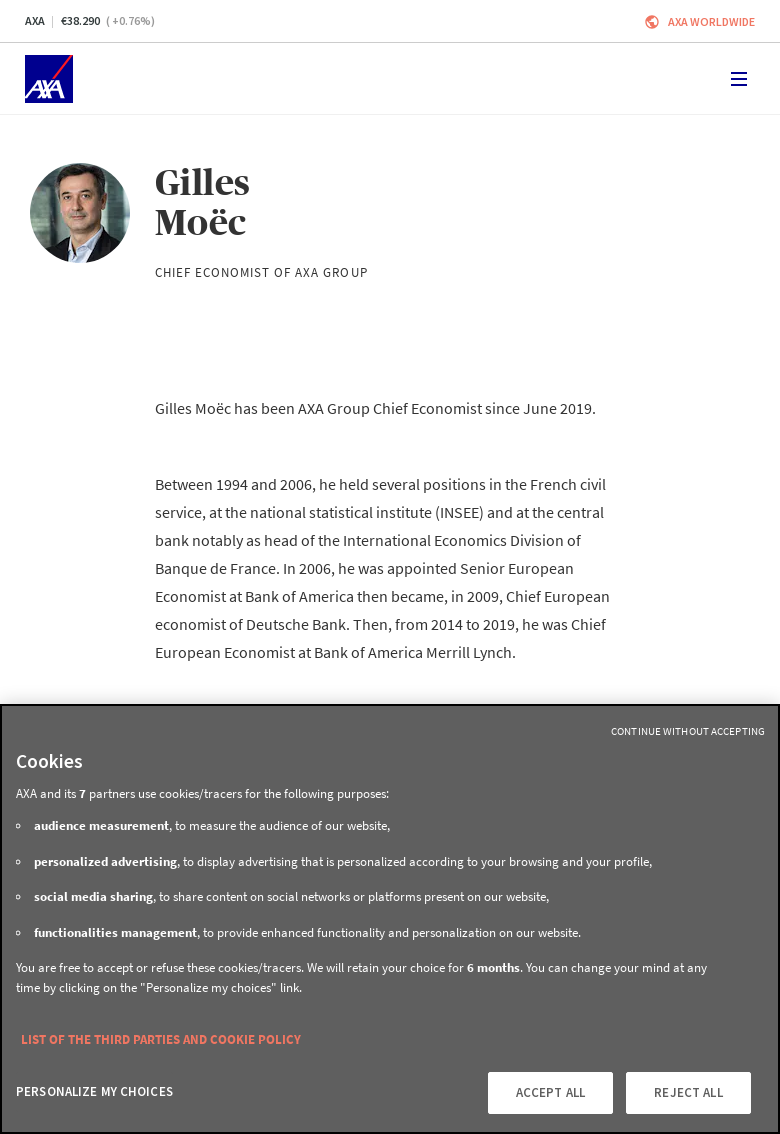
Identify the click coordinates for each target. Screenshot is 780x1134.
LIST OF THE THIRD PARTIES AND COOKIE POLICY (161, 1039)
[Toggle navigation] (739, 79)
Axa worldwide (711, 21)
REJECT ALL (688, 1092)
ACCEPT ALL (550, 1092)
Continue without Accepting (688, 731)
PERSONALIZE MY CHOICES (94, 1091)
